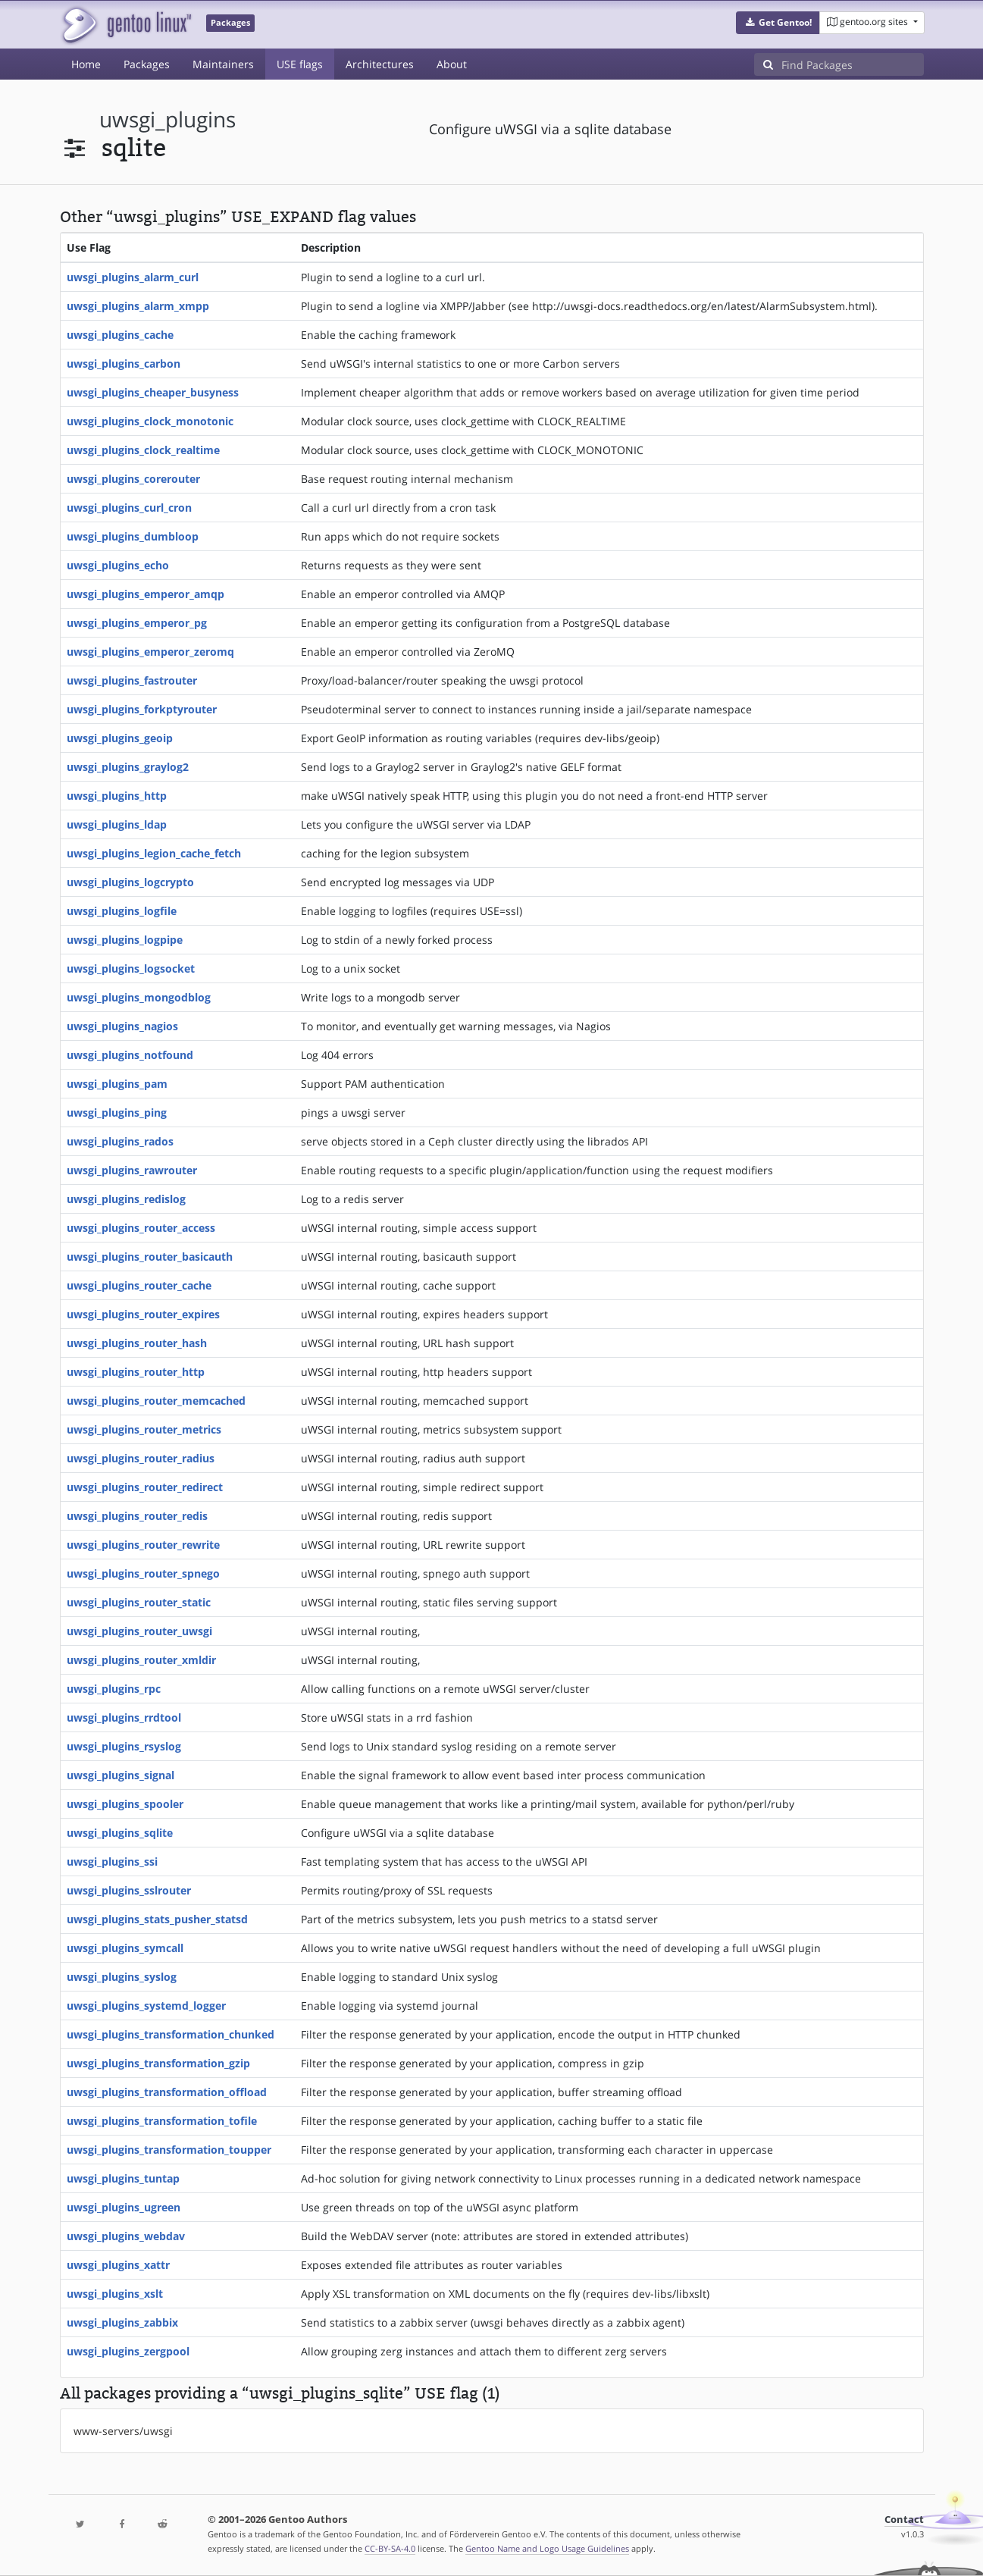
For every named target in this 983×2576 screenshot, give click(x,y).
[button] (778, 22)
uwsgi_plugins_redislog (126, 1199)
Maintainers (223, 64)
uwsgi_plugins (167, 119)
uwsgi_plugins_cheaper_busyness (153, 392)
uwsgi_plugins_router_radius (140, 1458)
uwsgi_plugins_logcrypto (130, 882)
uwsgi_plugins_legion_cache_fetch (154, 853)
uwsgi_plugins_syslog (122, 1977)
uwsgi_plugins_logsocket (131, 968)
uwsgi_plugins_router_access (141, 1228)
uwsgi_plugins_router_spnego (143, 1573)
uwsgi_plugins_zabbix (122, 2322)
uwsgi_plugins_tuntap (123, 2178)
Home (86, 64)
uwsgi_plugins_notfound (130, 1055)
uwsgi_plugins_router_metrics (144, 1429)
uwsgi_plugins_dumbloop (133, 536)
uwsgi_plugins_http (117, 795)
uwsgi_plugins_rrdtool (124, 1717)
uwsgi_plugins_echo (118, 565)
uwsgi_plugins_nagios (122, 1026)
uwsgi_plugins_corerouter (133, 479)
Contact (904, 2519)
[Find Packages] (852, 64)
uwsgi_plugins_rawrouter (132, 1170)
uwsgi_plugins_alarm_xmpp (138, 306)
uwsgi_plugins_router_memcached (156, 1400)
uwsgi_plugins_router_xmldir (141, 1660)
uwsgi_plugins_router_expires (143, 1314)
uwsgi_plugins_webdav (126, 2236)
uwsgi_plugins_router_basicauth (150, 1256)
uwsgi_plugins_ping (117, 1112)
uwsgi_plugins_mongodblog (139, 997)
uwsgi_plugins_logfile (122, 911)
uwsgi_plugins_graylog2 (128, 767)
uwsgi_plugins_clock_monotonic (150, 421)
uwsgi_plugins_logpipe (125, 939)
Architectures (380, 64)
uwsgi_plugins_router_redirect (145, 1487)
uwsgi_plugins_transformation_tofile (162, 2121)
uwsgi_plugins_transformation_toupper (169, 2149)
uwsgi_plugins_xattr (118, 2265)
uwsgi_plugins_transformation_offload (167, 2092)
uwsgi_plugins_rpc (114, 1688)
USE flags (300, 64)
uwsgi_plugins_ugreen (123, 2207)
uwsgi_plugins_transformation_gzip (158, 2063)
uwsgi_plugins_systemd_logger (146, 2005)
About (452, 64)
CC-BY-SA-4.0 (390, 2548)
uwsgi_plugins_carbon (123, 363)
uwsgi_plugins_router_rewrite (143, 1544)
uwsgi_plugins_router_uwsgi (139, 1631)
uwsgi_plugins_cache (120, 334)
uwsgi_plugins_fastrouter (132, 680)
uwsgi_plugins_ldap (117, 824)
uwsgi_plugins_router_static (139, 1602)
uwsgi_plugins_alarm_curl (133, 277)
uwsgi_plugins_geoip (120, 738)
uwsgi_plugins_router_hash (137, 1343)
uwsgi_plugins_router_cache (139, 1285)
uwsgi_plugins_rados (120, 1141)
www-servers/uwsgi (123, 2431)
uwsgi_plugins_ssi (112, 1861)
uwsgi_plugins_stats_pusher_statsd (157, 1919)
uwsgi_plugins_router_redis (137, 1516)
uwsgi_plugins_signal (120, 1775)
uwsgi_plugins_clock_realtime (143, 450)
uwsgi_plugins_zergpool (128, 2351)
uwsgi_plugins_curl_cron (129, 507)
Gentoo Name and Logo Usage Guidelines (547, 2548)
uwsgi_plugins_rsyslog (124, 1746)
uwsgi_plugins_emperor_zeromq (150, 651)
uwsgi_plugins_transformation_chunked (170, 2034)
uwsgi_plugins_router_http (136, 1372)
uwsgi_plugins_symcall (125, 1948)
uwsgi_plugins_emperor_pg (137, 623)
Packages (147, 64)
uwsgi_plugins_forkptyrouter (142, 709)
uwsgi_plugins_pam (117, 1083)
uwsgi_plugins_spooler (125, 1804)
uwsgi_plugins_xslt (115, 2293)
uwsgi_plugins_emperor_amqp (145, 594)
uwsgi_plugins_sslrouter (129, 1890)
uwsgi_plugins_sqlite (120, 1832)
